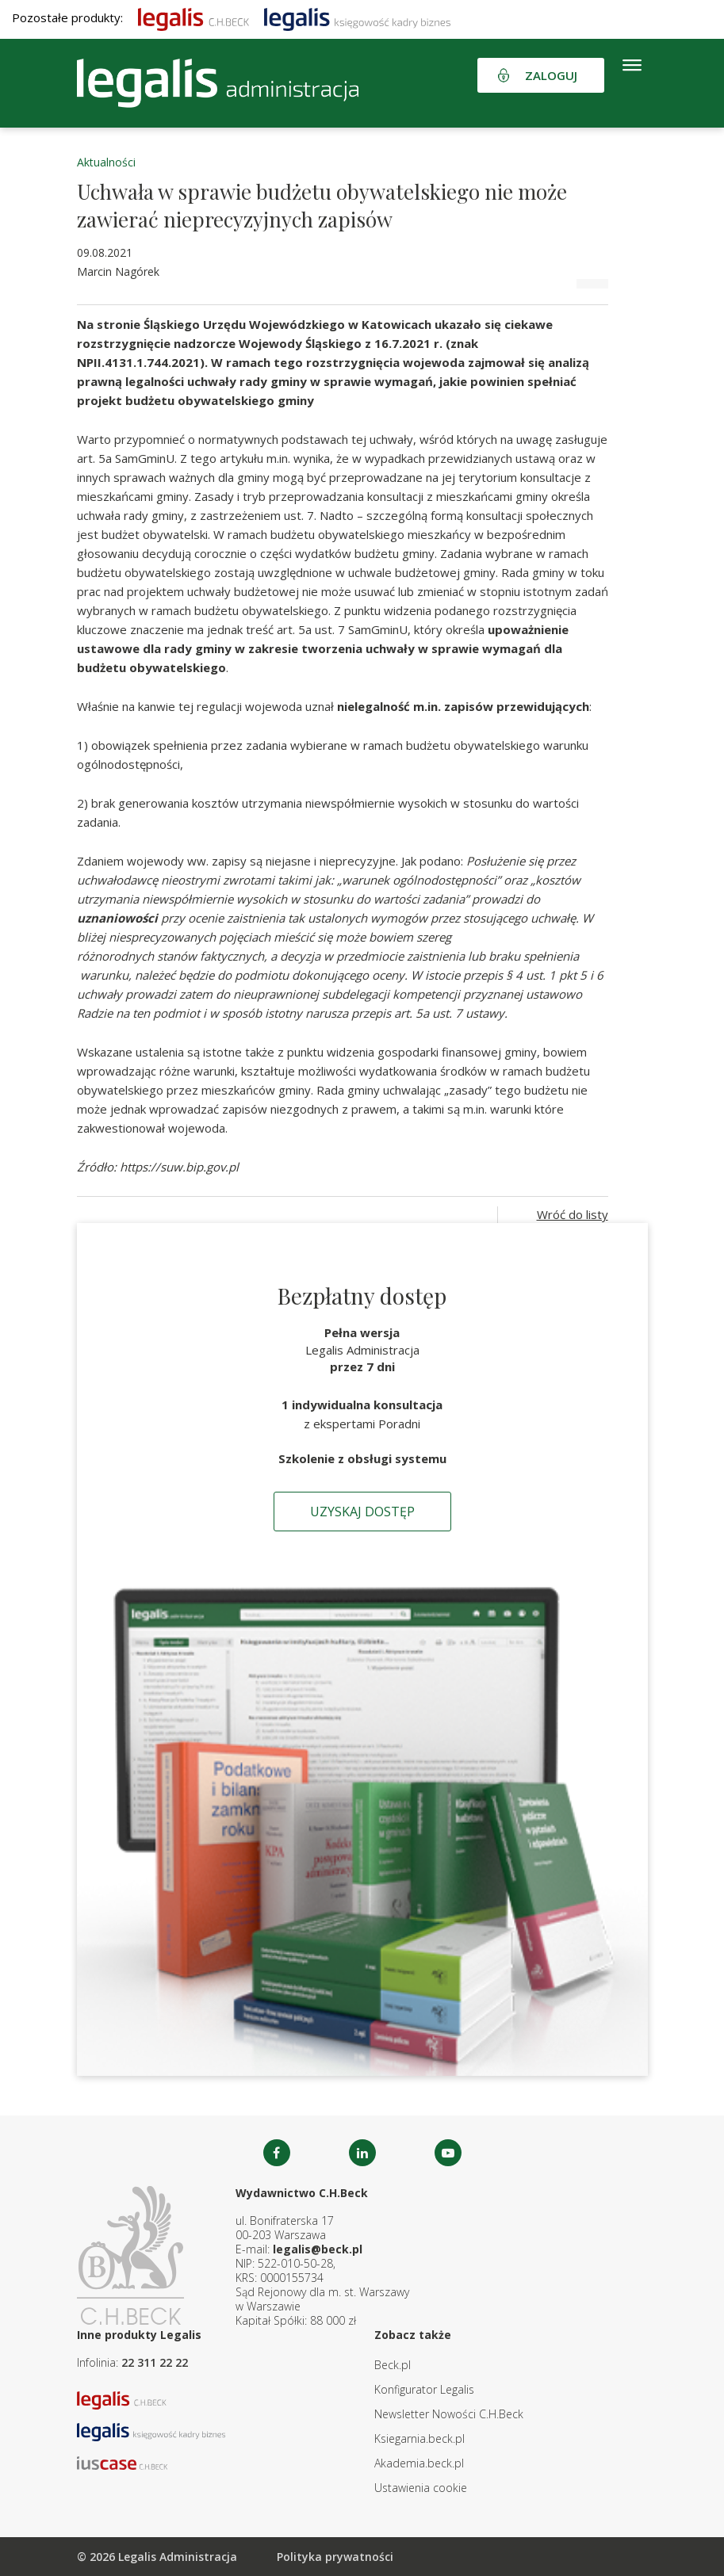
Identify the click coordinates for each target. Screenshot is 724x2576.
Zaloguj (551, 75)
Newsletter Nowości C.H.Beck (448, 2413)
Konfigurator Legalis (424, 2389)
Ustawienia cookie (420, 2487)
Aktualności (106, 162)
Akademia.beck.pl (419, 2463)
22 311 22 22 (154, 2362)
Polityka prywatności (335, 2556)
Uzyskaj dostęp (362, 1511)
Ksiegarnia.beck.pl (419, 2438)
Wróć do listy (572, 1214)
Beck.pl (392, 2364)
